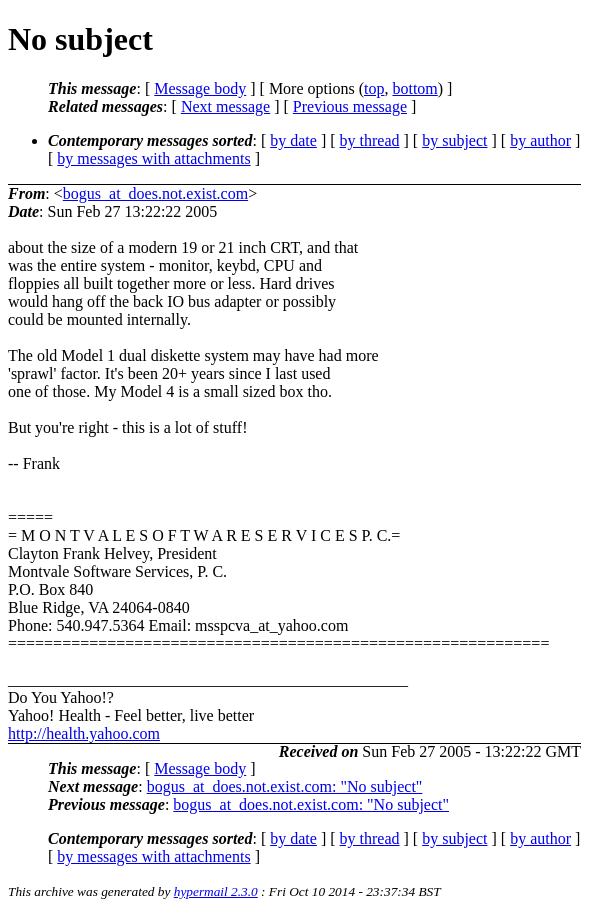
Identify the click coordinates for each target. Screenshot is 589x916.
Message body (200, 88)
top (374, 88)
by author (540, 140)
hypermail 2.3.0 (216, 891)
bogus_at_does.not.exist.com (155, 193)
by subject (454, 140)
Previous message (350, 106)
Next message (225, 106)
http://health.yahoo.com (84, 733)
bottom (414, 88)
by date (293, 140)
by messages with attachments (153, 158)
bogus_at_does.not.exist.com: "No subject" (285, 786)
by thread (370, 140)
